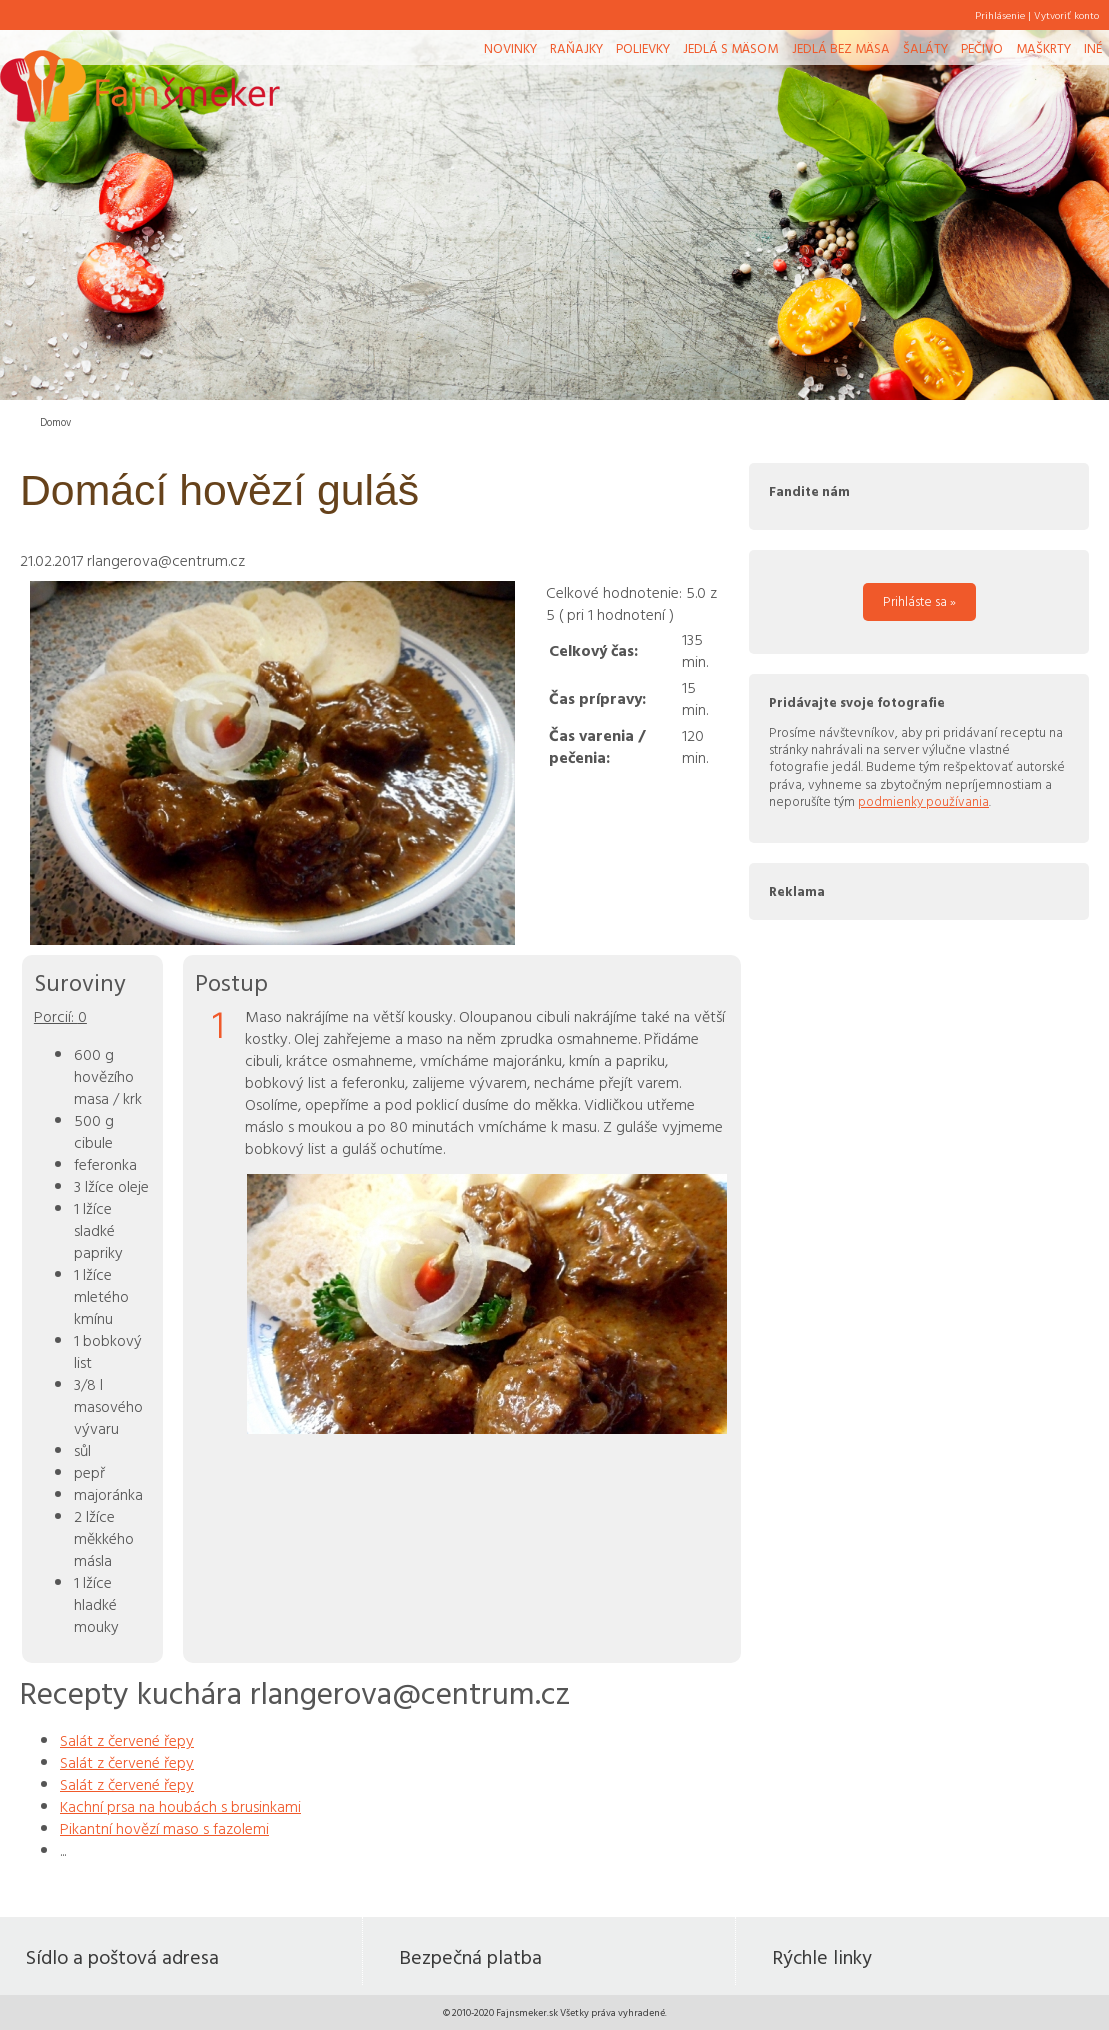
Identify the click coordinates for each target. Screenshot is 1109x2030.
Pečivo (982, 48)
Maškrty (1043, 48)
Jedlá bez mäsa (841, 48)
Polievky (643, 48)
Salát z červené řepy (127, 1740)
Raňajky (576, 48)
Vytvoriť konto (1066, 15)
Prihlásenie (1000, 15)
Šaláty (925, 48)
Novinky (510, 48)
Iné (1093, 48)
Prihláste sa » (919, 601)
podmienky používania (923, 801)
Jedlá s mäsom (730, 48)
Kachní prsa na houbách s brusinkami (180, 1806)
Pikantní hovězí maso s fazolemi (164, 1828)
